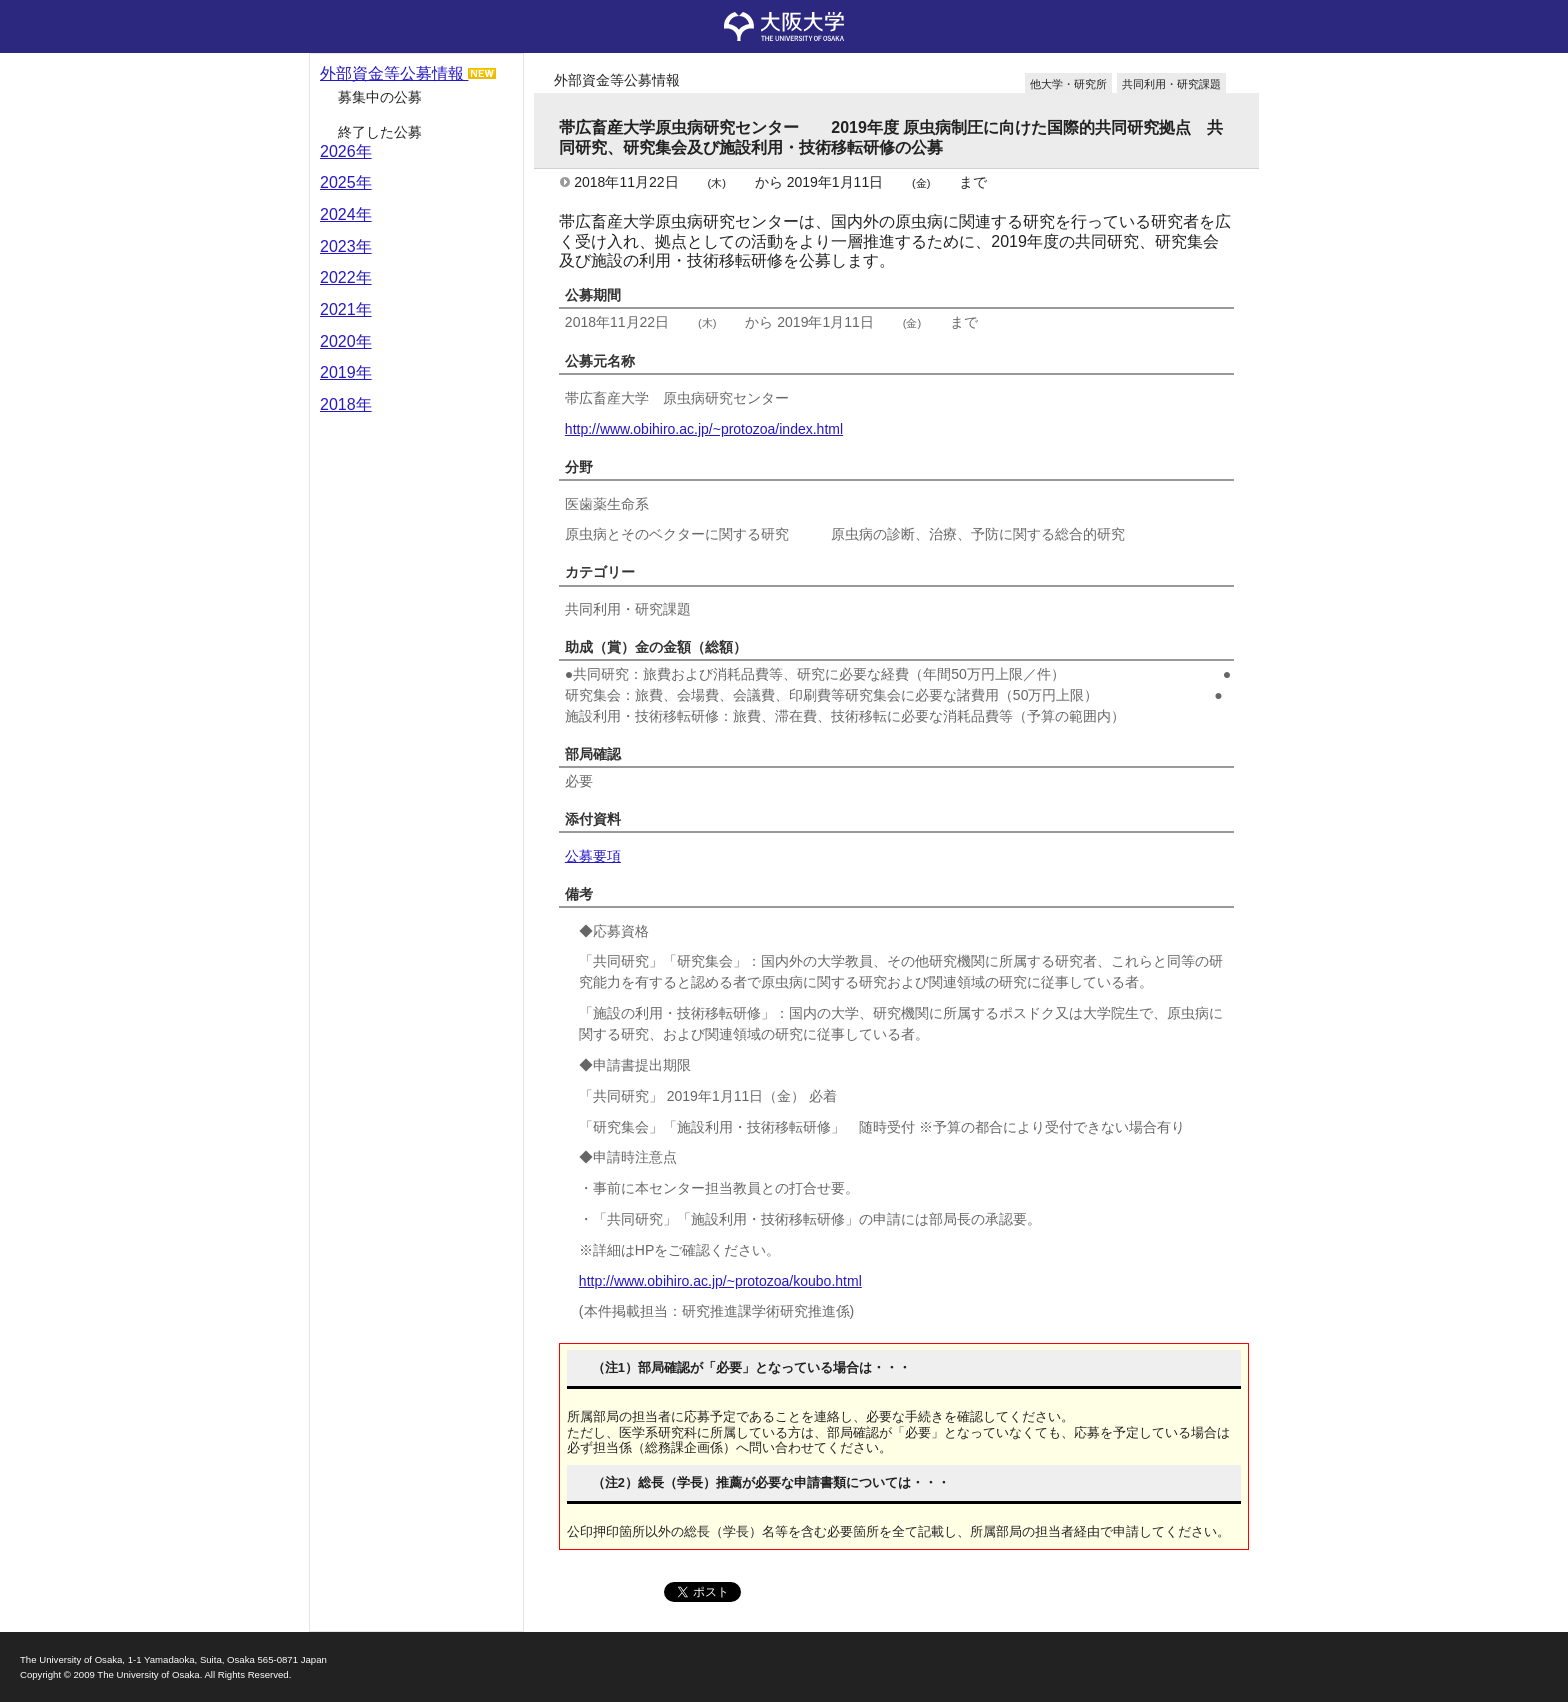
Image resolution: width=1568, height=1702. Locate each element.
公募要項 (593, 856)
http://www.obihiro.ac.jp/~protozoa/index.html (704, 429)
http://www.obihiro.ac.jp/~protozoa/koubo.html (720, 1281)
